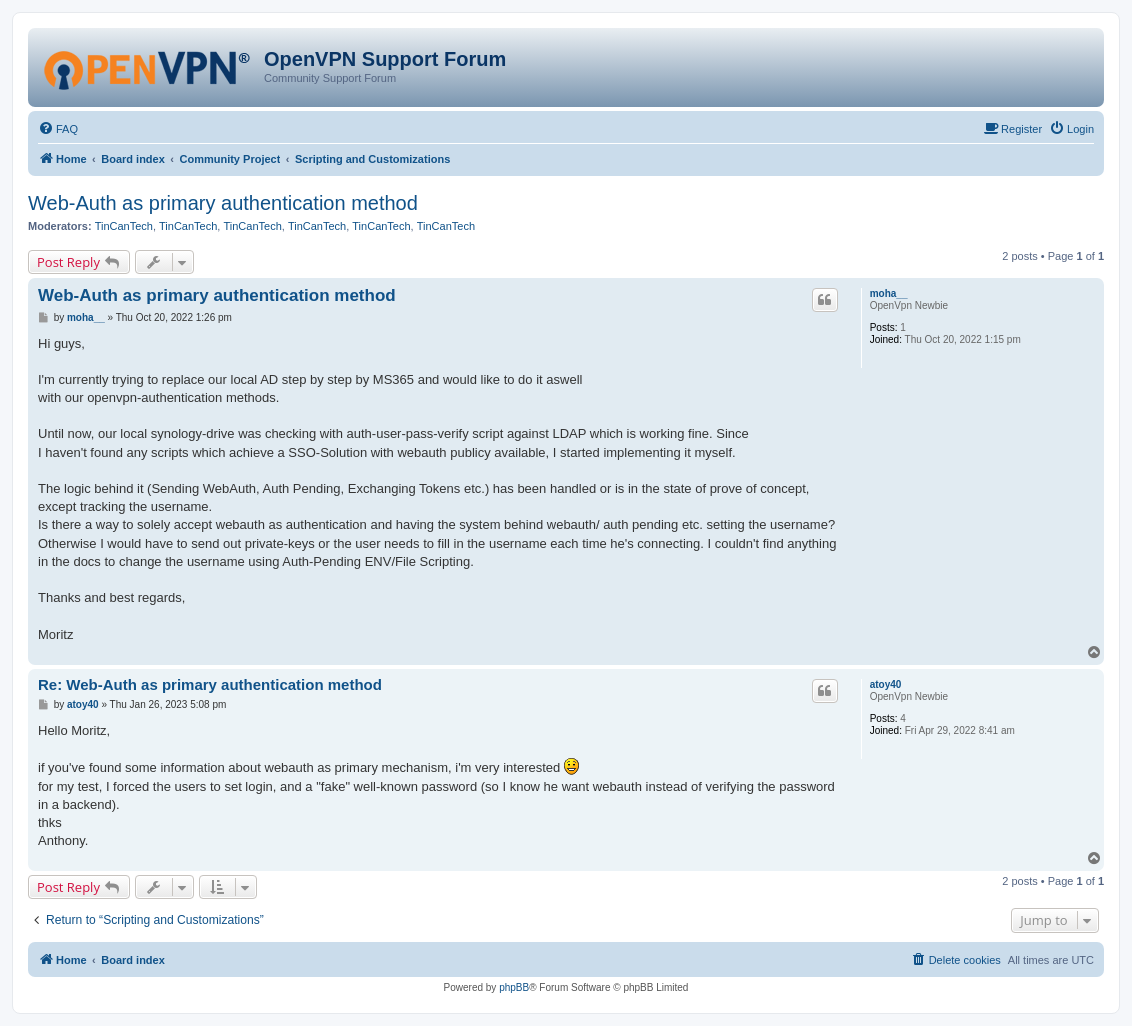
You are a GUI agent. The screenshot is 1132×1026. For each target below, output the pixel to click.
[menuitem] (58, 129)
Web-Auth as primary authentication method (223, 203)
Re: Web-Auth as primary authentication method (210, 684)
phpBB (514, 987)
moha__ (889, 293)
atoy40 (886, 684)
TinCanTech (124, 226)
